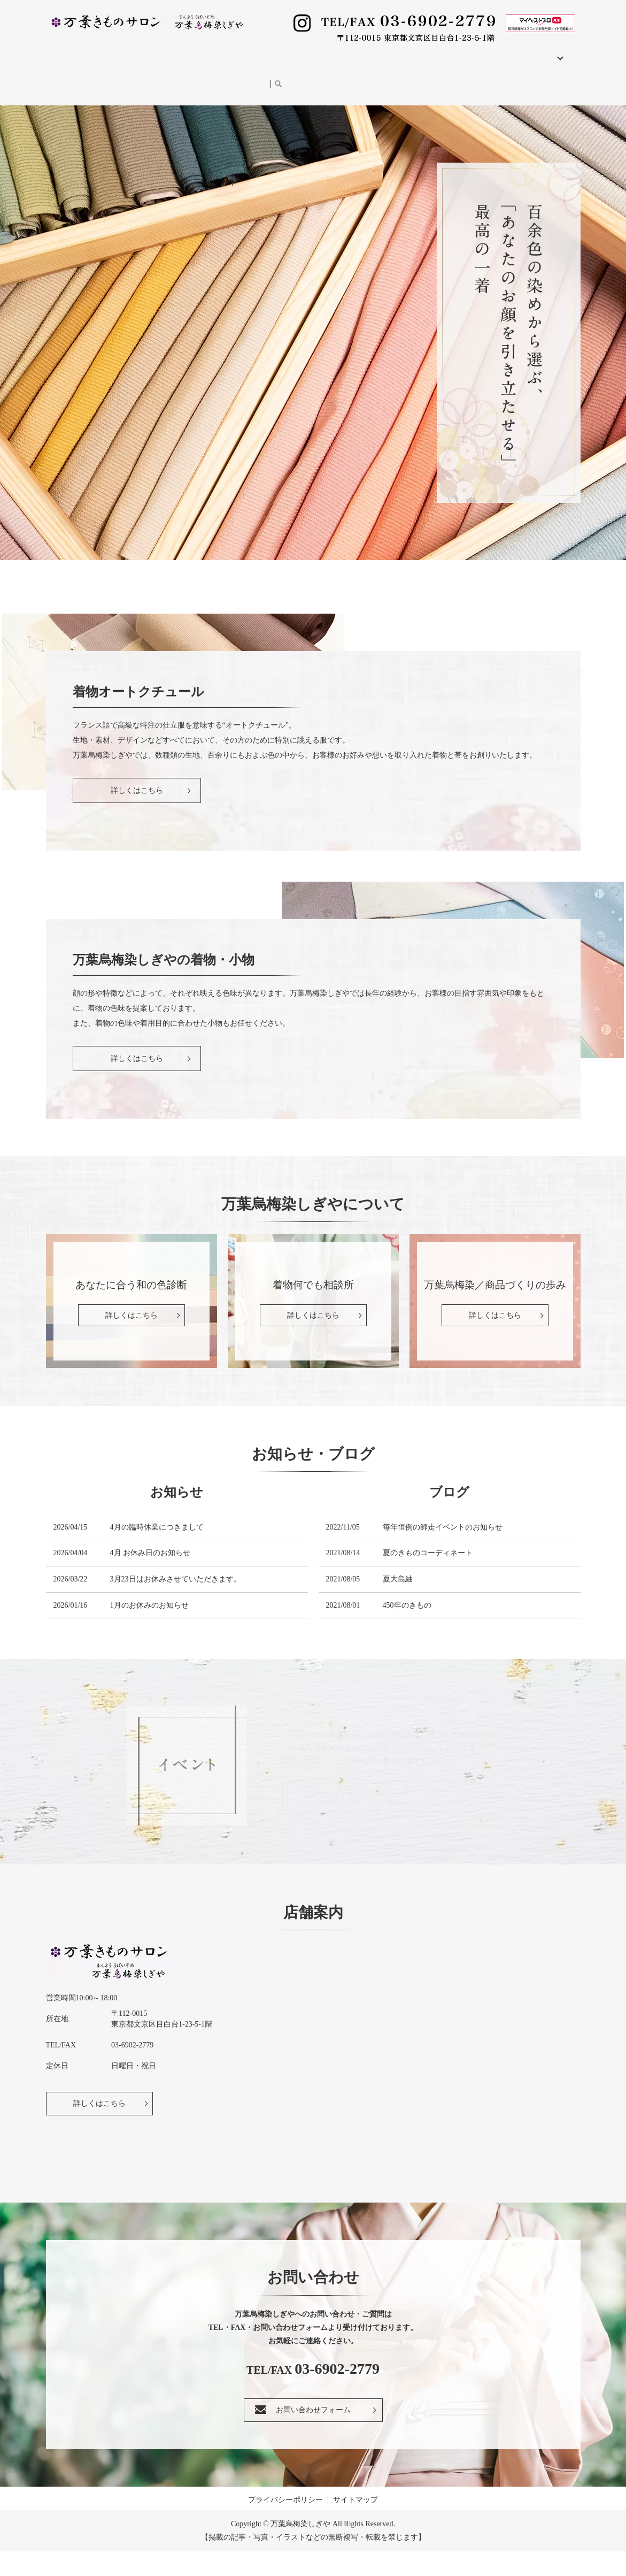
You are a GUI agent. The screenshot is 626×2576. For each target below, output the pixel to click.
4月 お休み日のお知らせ (150, 1577)
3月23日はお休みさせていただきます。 (175, 1604)
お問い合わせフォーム (313, 2434)
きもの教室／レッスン (419, 52)
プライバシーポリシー (285, 2524)
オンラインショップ (229, 68)
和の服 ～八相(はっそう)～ (322, 52)
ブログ (109, 68)
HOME (64, 52)
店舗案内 (105, 52)
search (279, 69)
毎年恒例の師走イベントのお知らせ (443, 1552)
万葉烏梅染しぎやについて (516, 52)
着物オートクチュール (172, 52)
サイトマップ (355, 2524)
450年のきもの (407, 1630)
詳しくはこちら (99, 2128)
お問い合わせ (158, 68)
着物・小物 (243, 52)
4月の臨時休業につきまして (157, 1552)
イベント (68, 68)
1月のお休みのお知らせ (149, 1630)
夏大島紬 (398, 1604)
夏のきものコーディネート (428, 1577)
